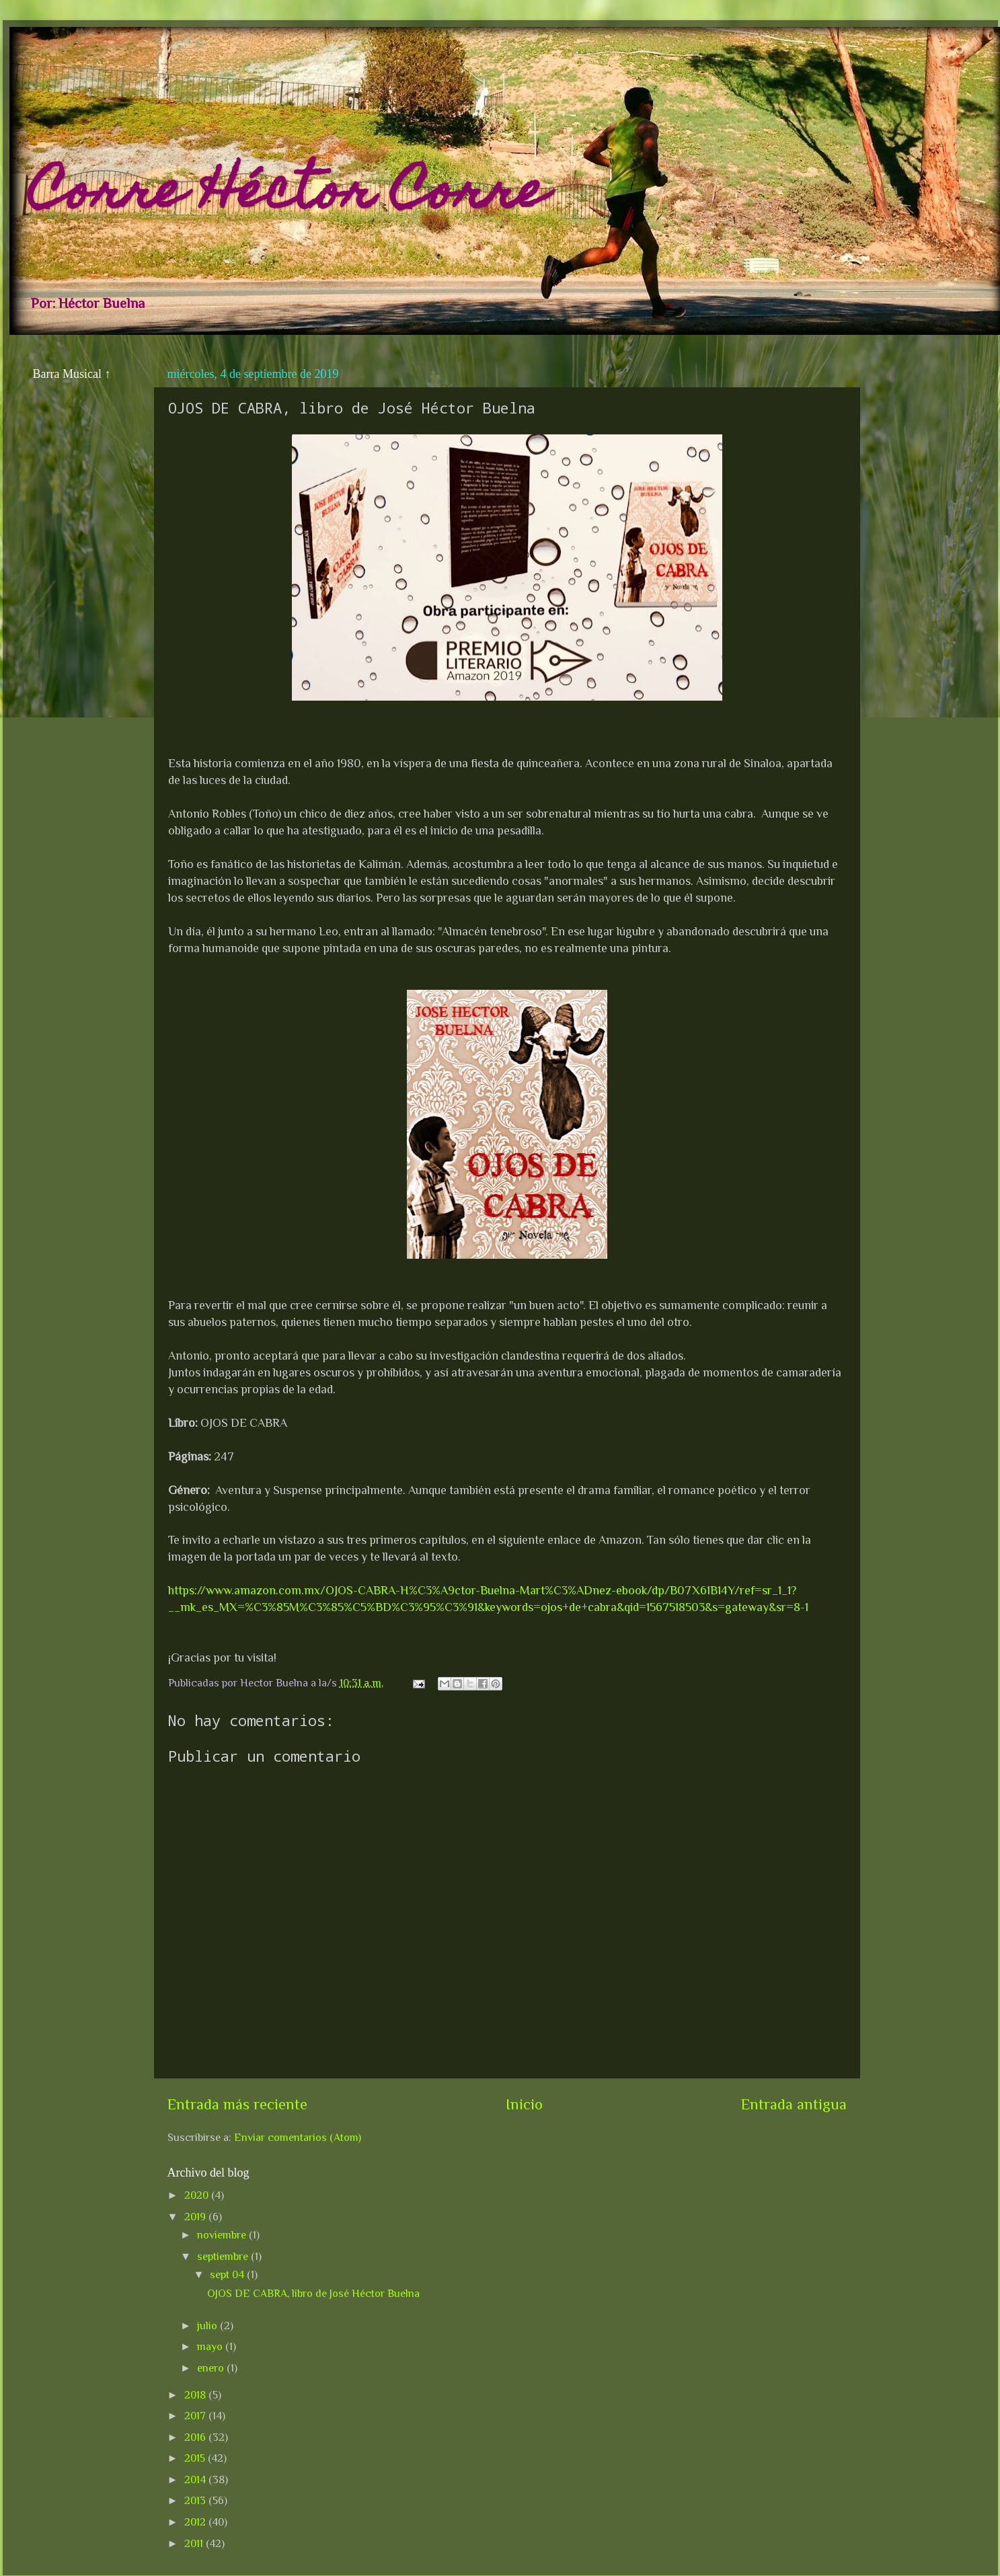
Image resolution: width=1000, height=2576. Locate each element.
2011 (195, 2543)
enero (212, 2368)
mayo (211, 2346)
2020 (197, 2195)
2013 (196, 2500)
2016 (196, 2437)
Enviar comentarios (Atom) (297, 2137)
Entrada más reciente (237, 2104)
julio (208, 2325)
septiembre (224, 2256)
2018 (196, 2394)
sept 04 (228, 2274)
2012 (196, 2521)
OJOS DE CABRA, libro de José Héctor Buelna (313, 2293)
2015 (196, 2458)
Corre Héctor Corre (288, 196)
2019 (196, 2216)
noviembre (223, 2234)
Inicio (524, 2104)
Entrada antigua (794, 2104)
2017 (196, 2415)
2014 (196, 2479)
